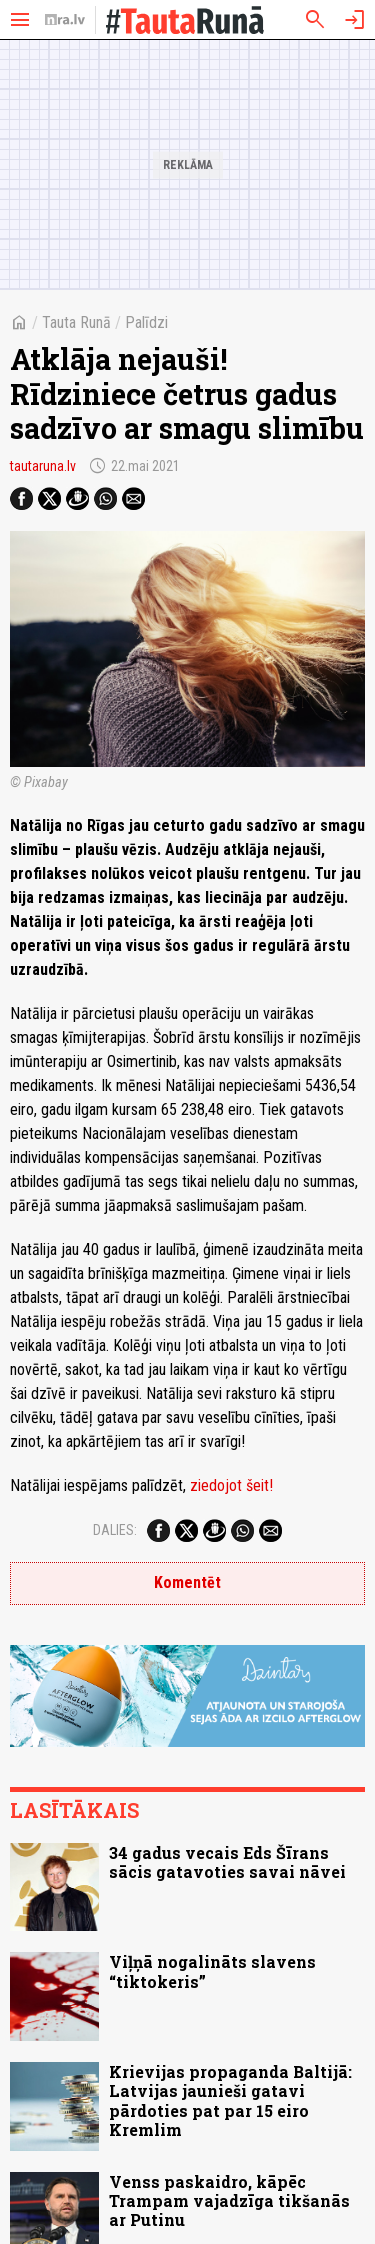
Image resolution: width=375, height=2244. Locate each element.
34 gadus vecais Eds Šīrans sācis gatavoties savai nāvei (227, 1862)
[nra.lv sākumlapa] (65, 20)
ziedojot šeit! (231, 1485)
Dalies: (115, 1530)
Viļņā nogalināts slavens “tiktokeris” (212, 1971)
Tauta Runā (76, 322)
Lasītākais (74, 1810)
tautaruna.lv (43, 466)
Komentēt (187, 1582)
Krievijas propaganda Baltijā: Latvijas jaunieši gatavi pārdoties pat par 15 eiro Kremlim (230, 2100)
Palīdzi (146, 322)
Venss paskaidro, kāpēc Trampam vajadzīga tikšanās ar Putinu (229, 2200)
